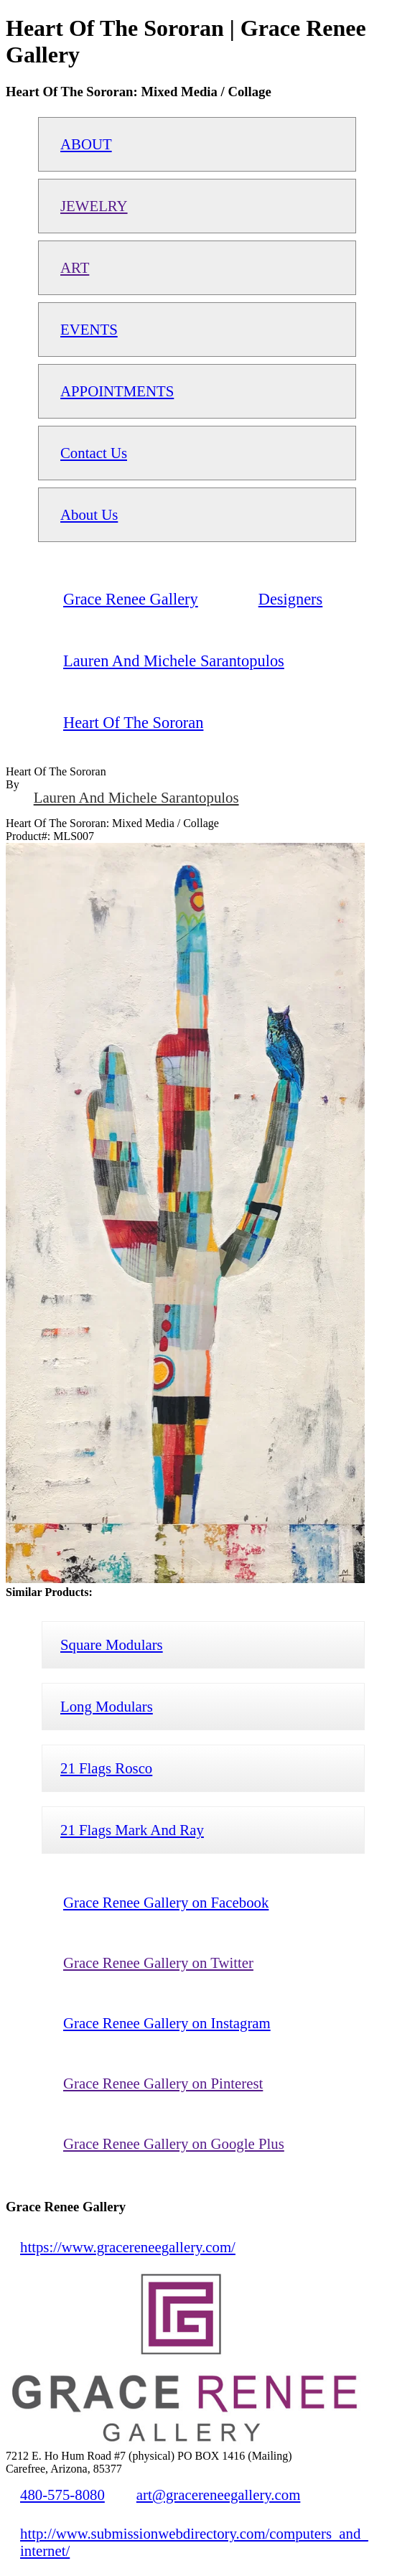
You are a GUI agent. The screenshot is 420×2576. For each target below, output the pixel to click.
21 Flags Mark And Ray (132, 1829)
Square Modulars (111, 1644)
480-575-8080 (62, 2494)
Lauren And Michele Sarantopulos (136, 797)
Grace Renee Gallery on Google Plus (173, 2143)
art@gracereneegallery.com (218, 2494)
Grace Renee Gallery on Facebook (166, 1902)
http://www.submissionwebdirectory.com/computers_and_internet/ (194, 2542)
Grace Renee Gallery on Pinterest (163, 2083)
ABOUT (86, 144)
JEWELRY (94, 205)
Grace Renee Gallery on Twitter (158, 1962)
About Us (89, 514)
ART (74, 267)
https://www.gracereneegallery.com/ (127, 2247)
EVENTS (89, 329)
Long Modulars (106, 1706)
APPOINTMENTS (117, 391)
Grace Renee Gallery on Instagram (167, 2023)
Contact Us (93, 452)
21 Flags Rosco (106, 1768)
